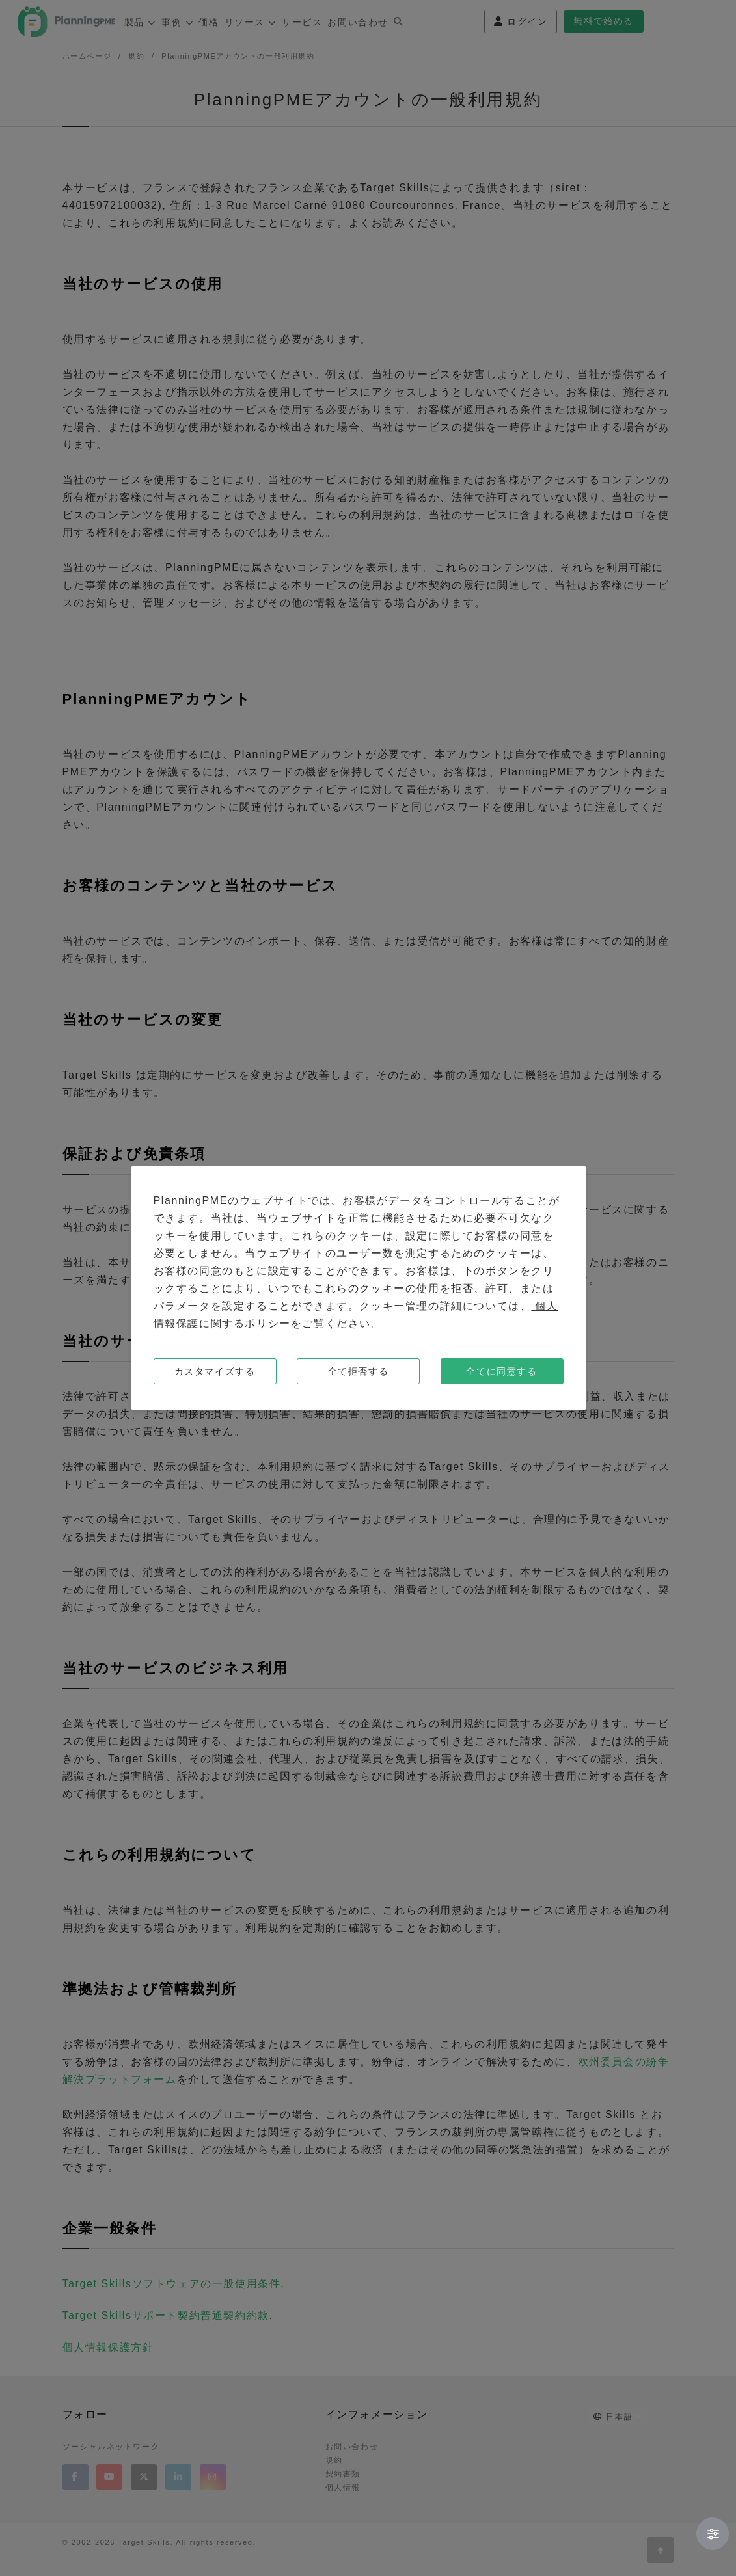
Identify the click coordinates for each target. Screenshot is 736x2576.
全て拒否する (358, 1371)
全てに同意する (501, 1371)
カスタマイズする (215, 1371)
